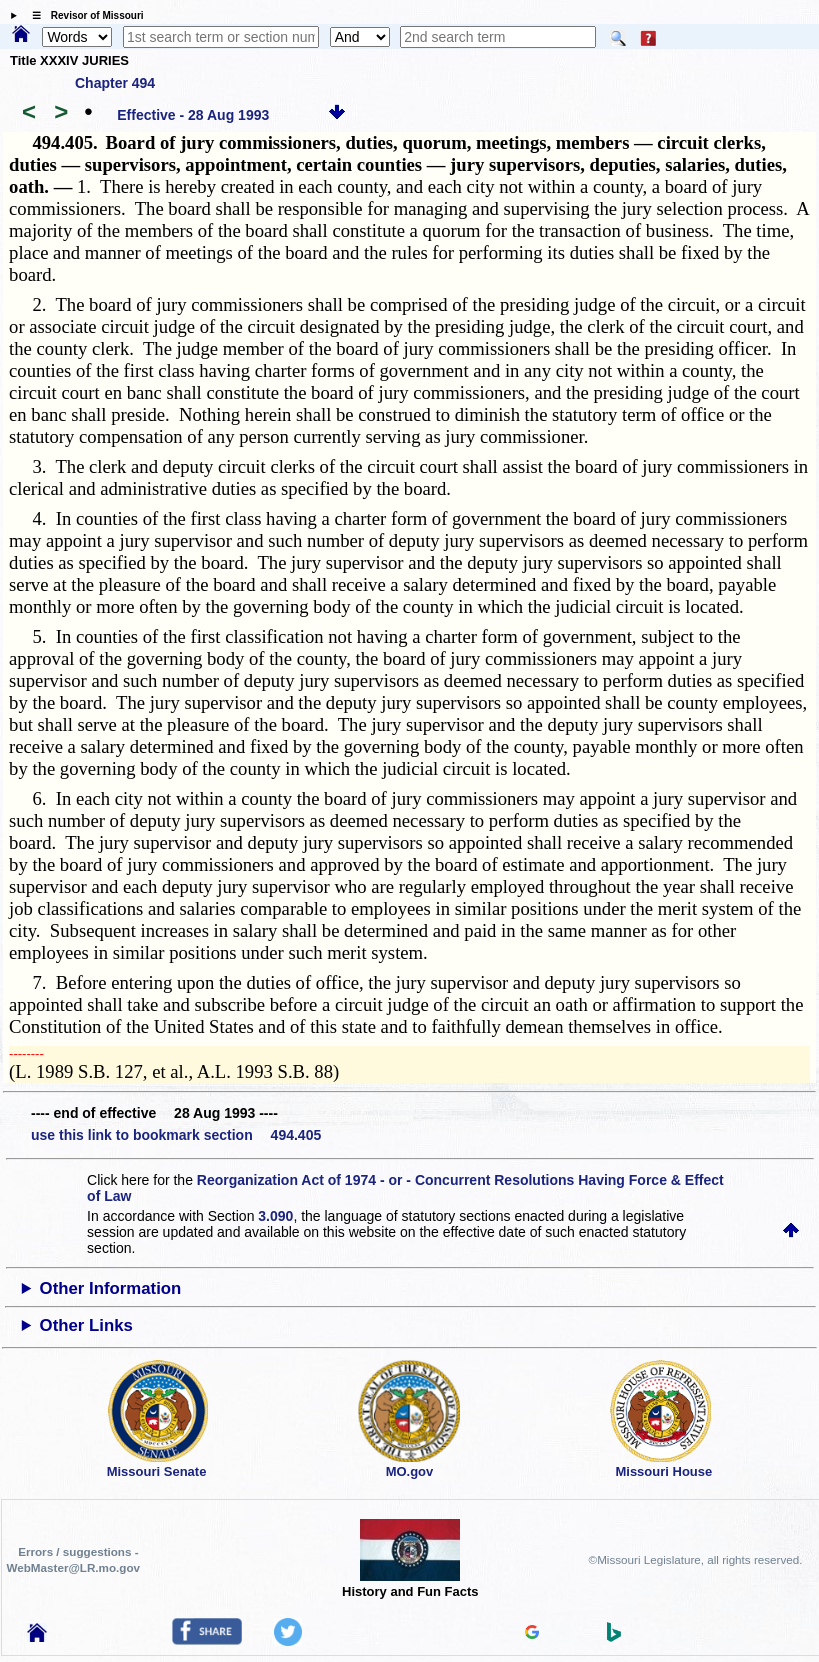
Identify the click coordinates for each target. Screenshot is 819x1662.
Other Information (111, 1288)
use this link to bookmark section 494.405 (176, 1135)
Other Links (86, 1325)
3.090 (275, 1216)
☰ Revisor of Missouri (83, 15)
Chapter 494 (115, 83)
